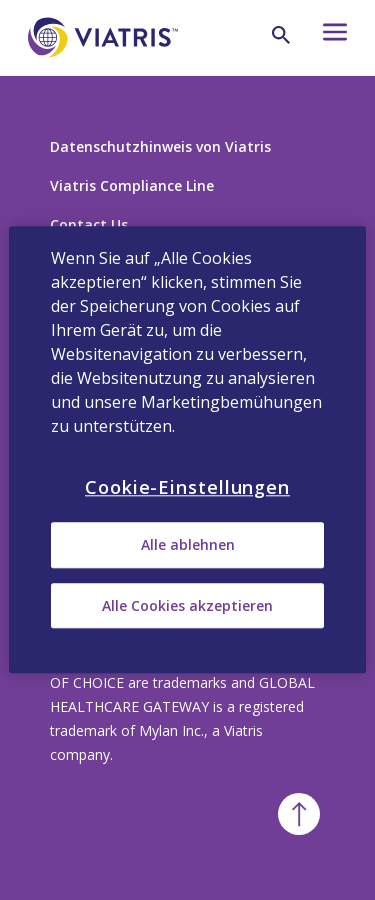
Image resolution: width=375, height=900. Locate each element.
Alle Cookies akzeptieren (187, 605)
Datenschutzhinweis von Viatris (160, 146)
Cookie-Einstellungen (187, 487)
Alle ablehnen (188, 545)
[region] (187, 449)
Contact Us (89, 224)
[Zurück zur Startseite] (103, 68)
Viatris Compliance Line (132, 185)
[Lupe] (281, 35)
